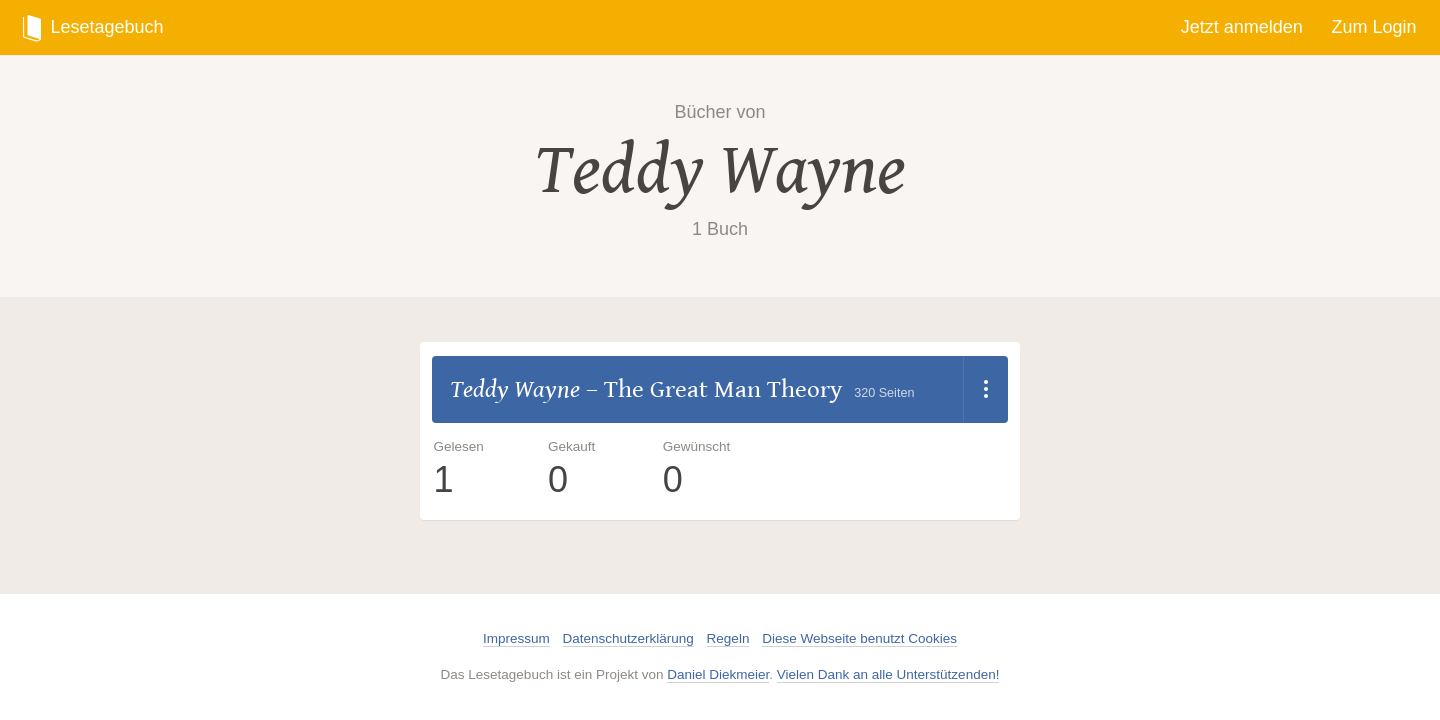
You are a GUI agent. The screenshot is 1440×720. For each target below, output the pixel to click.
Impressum (516, 638)
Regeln (728, 638)
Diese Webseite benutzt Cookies (859, 638)
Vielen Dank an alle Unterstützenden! (888, 674)
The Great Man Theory (723, 389)
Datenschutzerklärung (628, 638)
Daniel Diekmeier (718, 674)
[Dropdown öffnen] (985, 390)
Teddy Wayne (720, 170)
